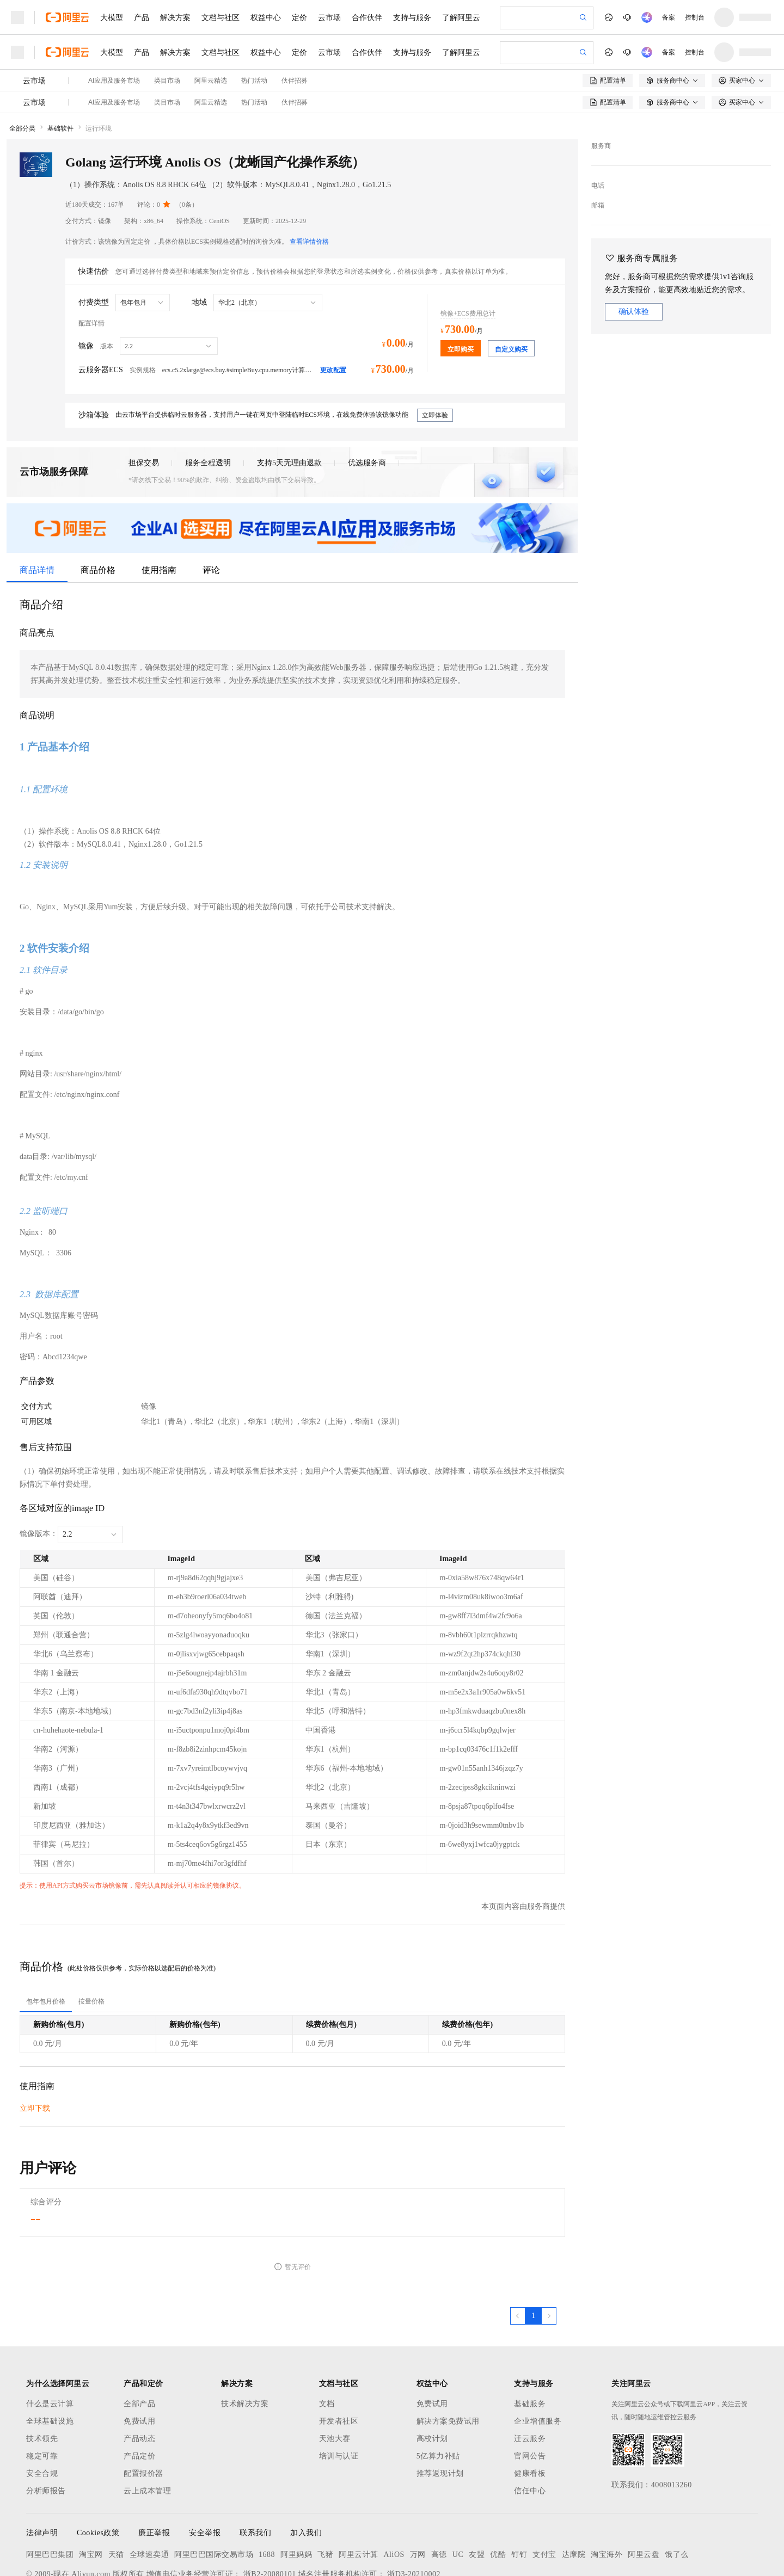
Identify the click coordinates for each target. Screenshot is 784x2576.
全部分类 (22, 72)
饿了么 (677, 2498)
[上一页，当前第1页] (517, 2259)
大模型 (111, 17)
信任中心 (530, 2434)
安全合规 (42, 2417)
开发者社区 (339, 2365)
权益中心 (265, 17)
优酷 (498, 2498)
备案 (668, 17)
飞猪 (325, 2498)
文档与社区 (220, 17)
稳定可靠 (42, 2399)
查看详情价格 (309, 185)
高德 (439, 2498)
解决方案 (175, 17)
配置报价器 (143, 2417)
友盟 (477, 2498)
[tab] (46, 1945)
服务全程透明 (208, 406)
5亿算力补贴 (438, 2399)
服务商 (601, 89)
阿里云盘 (643, 2498)
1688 (267, 2498)
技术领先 (42, 2382)
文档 (327, 2347)
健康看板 (530, 2417)
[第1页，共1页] (533, 2259)
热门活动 (254, 46)
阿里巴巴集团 (50, 2498)
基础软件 (60, 72)
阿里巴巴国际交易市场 (213, 2498)
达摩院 (574, 2498)
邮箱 (597, 148)
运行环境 (98, 72)
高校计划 (432, 2382)
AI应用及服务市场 (114, 46)
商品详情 (37, 513)
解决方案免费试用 (448, 2365)
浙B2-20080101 (269, 2517)
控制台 (695, 17)
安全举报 (204, 2476)
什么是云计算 (50, 2347)
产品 (141, 17)
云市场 (329, 17)
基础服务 (530, 2347)
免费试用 (139, 2365)
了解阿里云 (461, 17)
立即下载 (35, 2052)
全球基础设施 (50, 2365)
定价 (299, 17)
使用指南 (159, 513)
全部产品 (139, 2347)
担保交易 (143, 406)
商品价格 (98, 513)
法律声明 (42, 2476)
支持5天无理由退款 (289, 406)
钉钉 (519, 2498)
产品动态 (139, 2382)
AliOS (394, 2498)
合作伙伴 (367, 17)
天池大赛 (335, 2382)
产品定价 (139, 2399)
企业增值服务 (537, 2365)
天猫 (116, 2498)
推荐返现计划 (440, 2417)
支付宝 (544, 2498)
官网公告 (530, 2399)
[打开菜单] (17, 17)
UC (457, 2498)
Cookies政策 (98, 2476)
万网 (418, 2498)
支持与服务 (412, 17)
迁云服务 (530, 2382)
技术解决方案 (244, 2347)
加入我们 (306, 2476)
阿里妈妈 (296, 2498)
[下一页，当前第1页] (548, 2259)
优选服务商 (367, 406)
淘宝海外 (606, 2498)
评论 (211, 513)
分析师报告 (46, 2434)
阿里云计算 (358, 2498)
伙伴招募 (294, 46)
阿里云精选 (210, 46)
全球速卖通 (149, 2498)
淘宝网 (91, 2498)
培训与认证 (339, 2399)
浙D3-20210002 (413, 2517)
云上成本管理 (147, 2434)
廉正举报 (154, 2476)
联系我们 (255, 2476)
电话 (597, 129)
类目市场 (167, 46)
